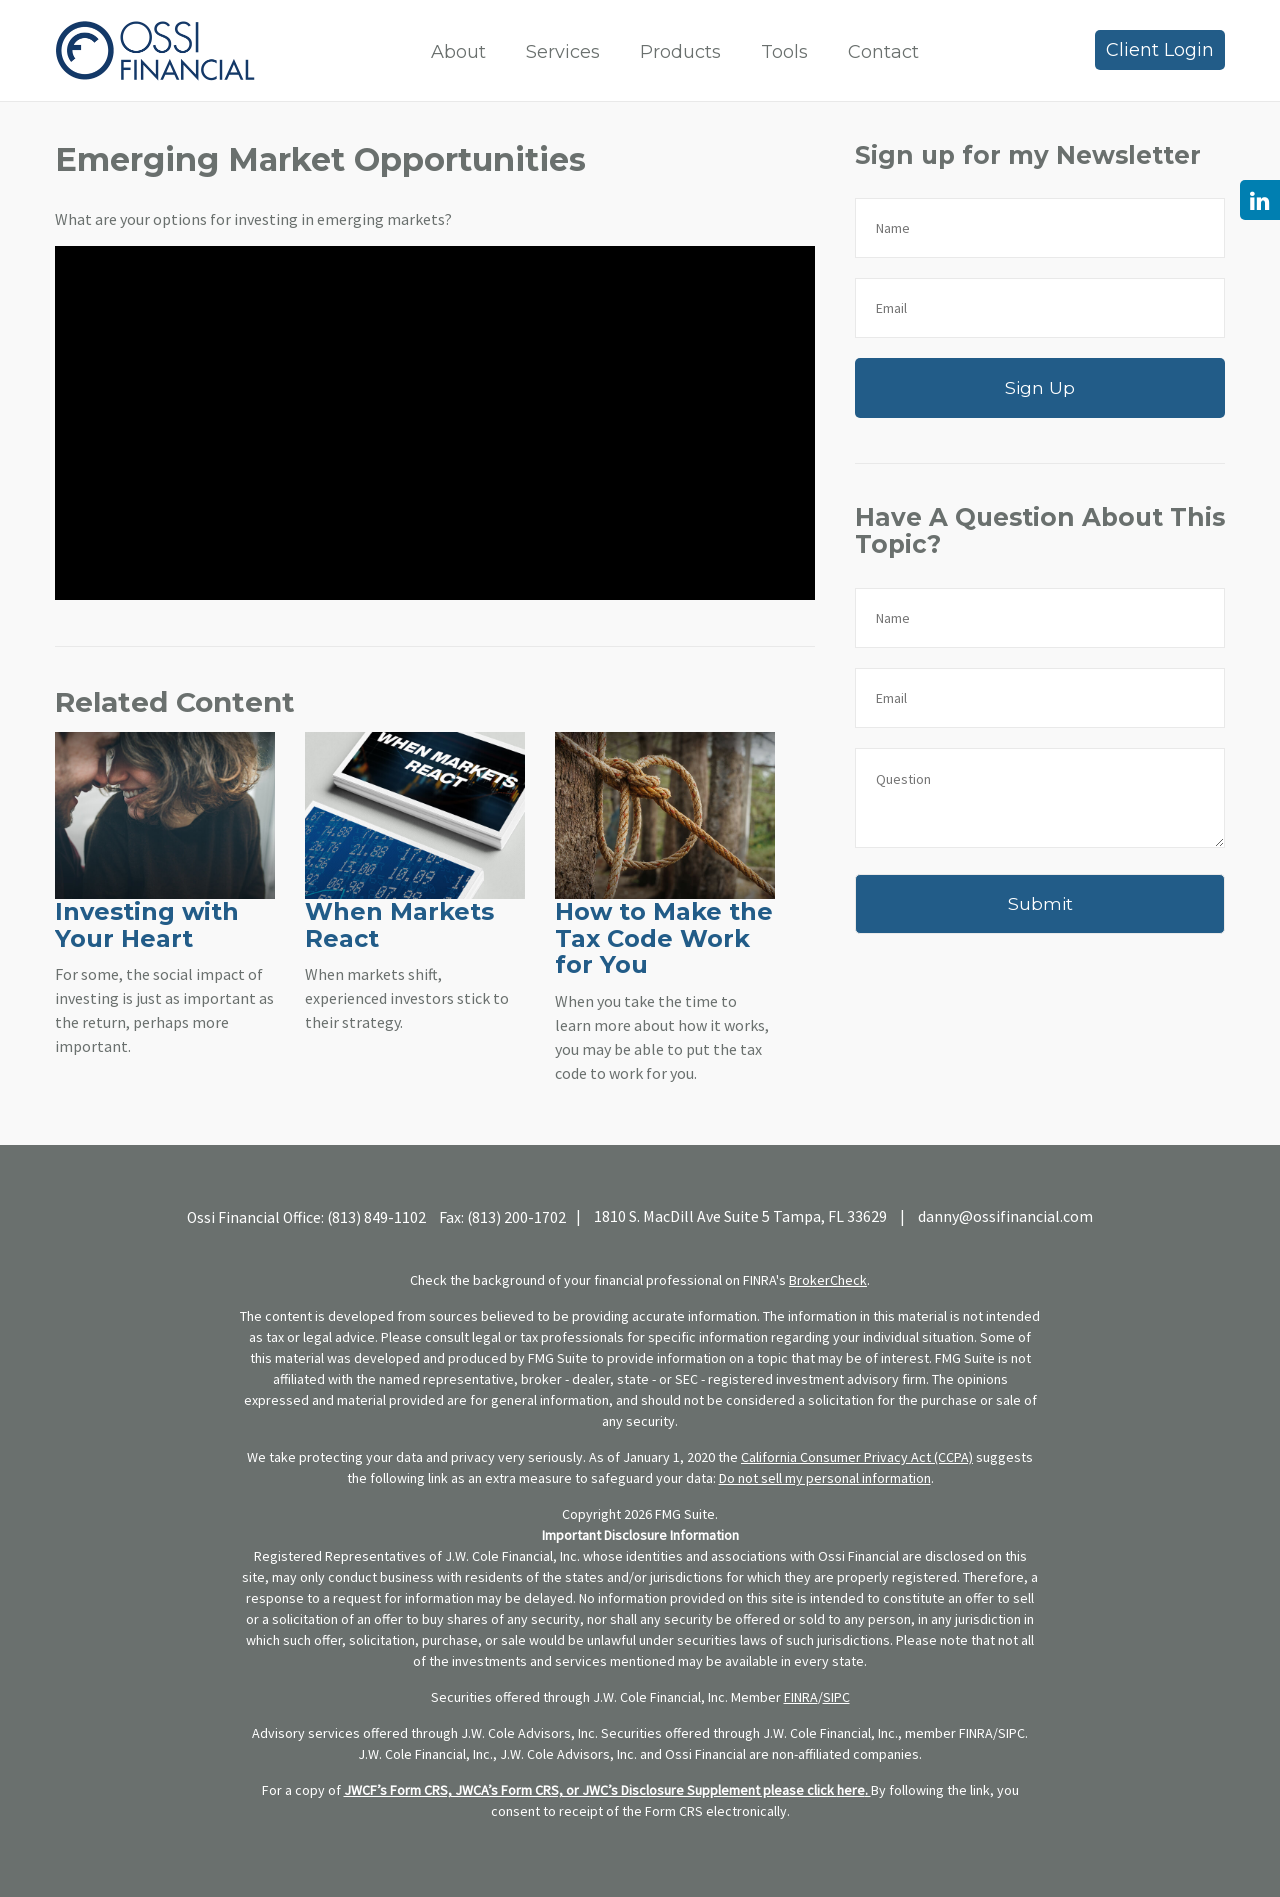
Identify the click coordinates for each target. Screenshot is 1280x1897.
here (851, 1790)
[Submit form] (1040, 904)
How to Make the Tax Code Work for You (664, 938)
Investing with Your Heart (147, 924)
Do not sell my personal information (825, 1478)
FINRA (801, 1697)
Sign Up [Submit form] (1040, 387)
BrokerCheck (828, 1280)
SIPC (836, 1697)
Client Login (1160, 50)
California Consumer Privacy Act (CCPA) (857, 1457)
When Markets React (399, 924)
